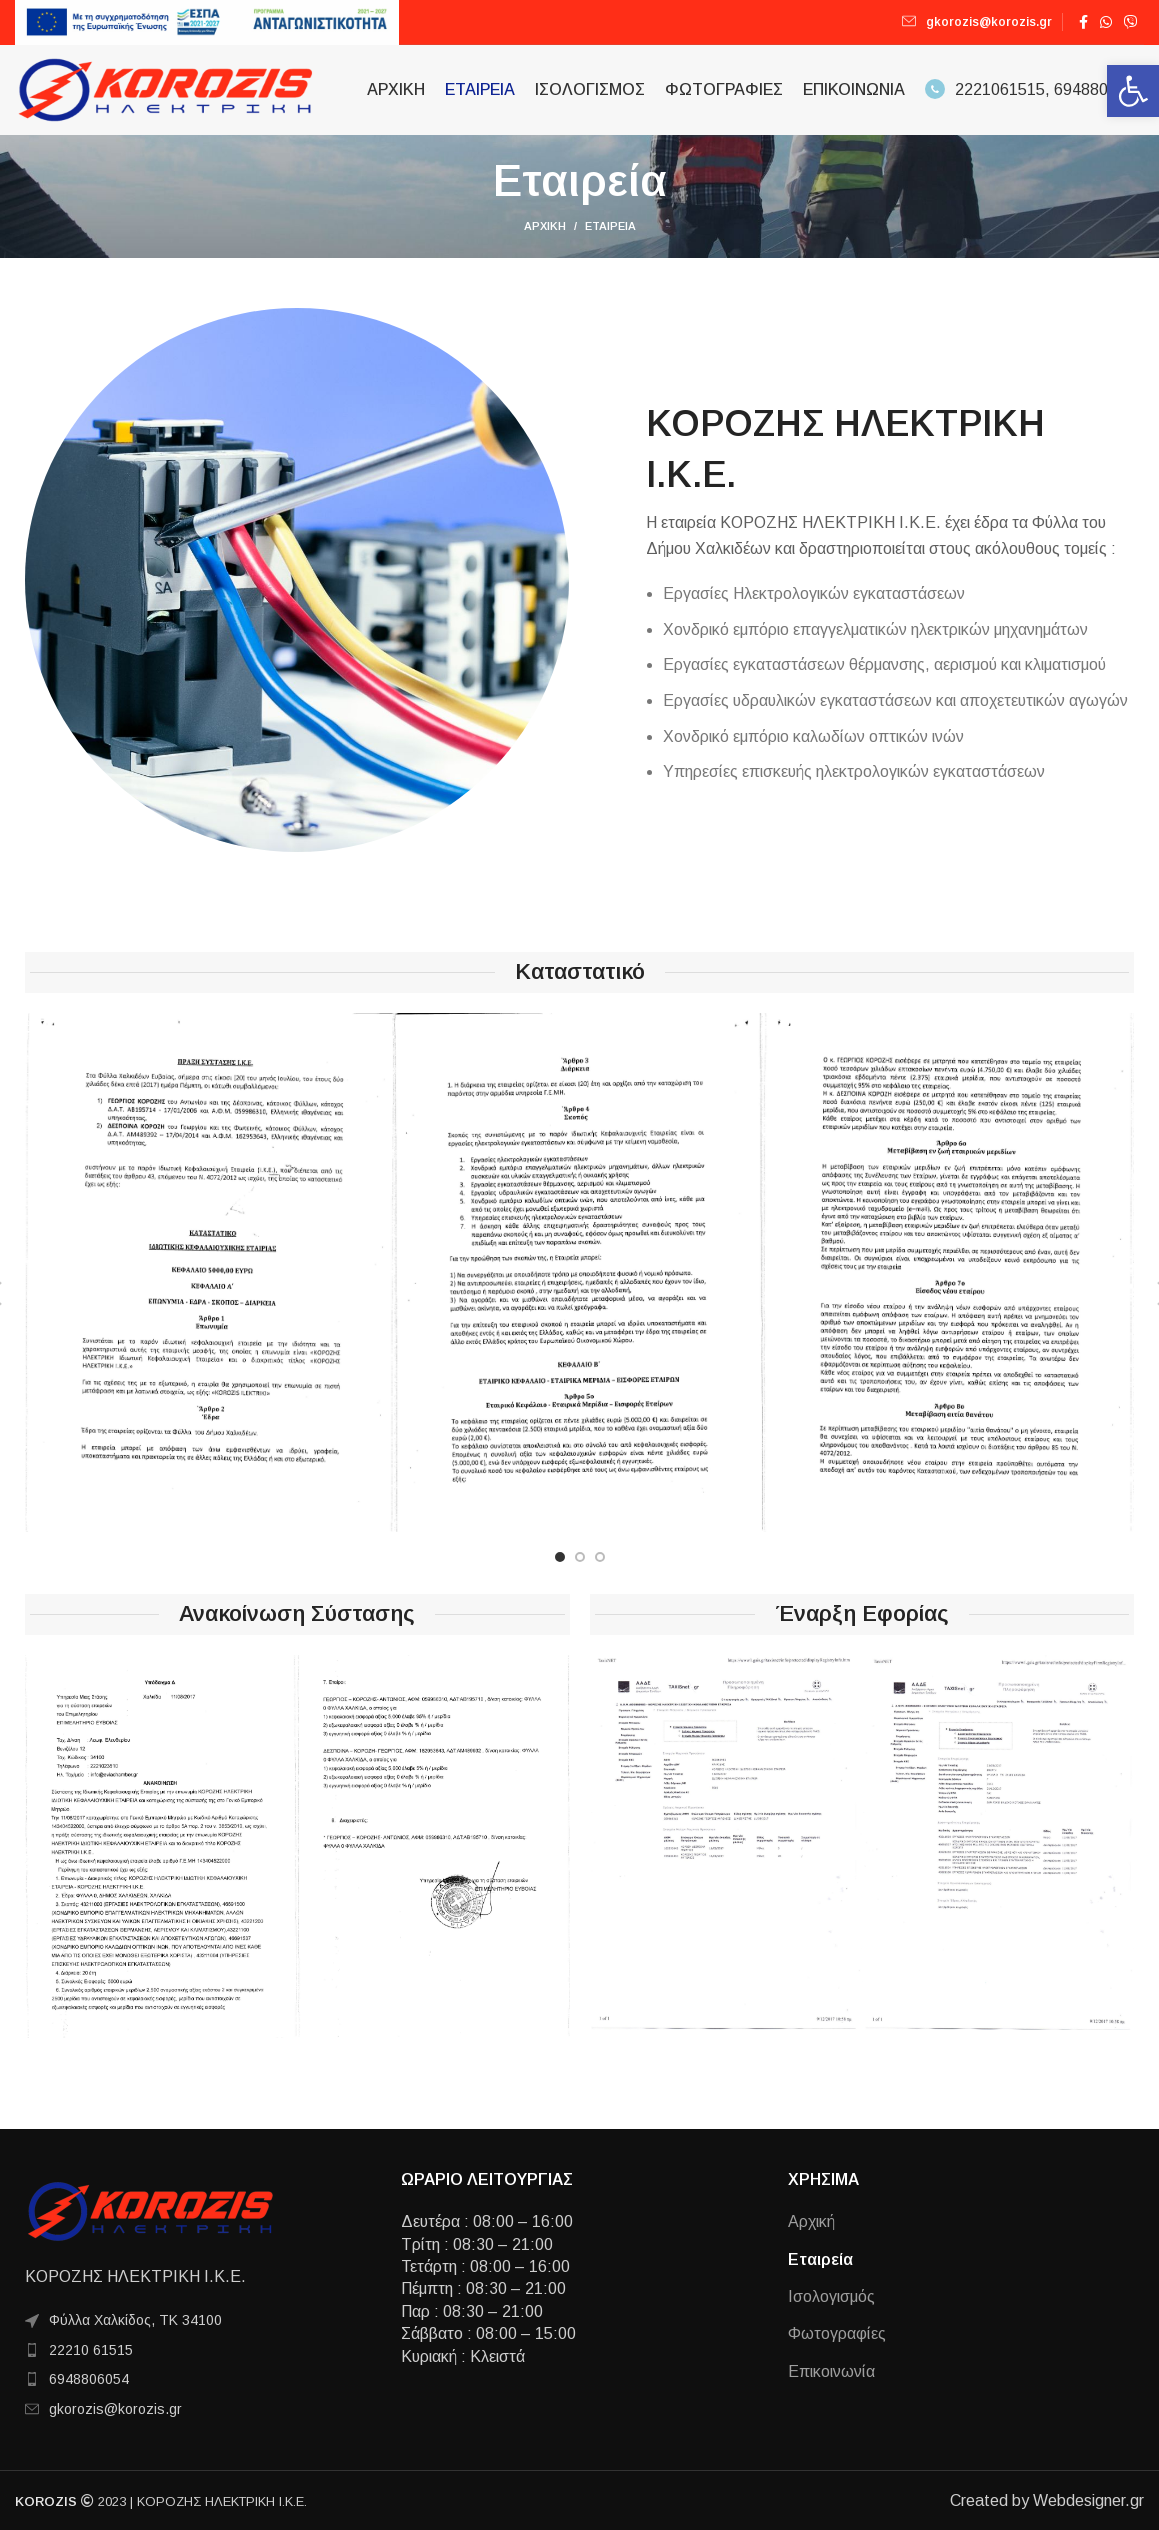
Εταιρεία (820, 2259)
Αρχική (545, 226)
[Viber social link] (1131, 22)
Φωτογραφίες (837, 2333)
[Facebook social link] (1083, 22)
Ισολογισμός (831, 2296)
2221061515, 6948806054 (1034, 89)
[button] (1133, 91)
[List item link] (193, 2350)
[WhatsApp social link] (1106, 22)
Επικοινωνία (831, 2371)
